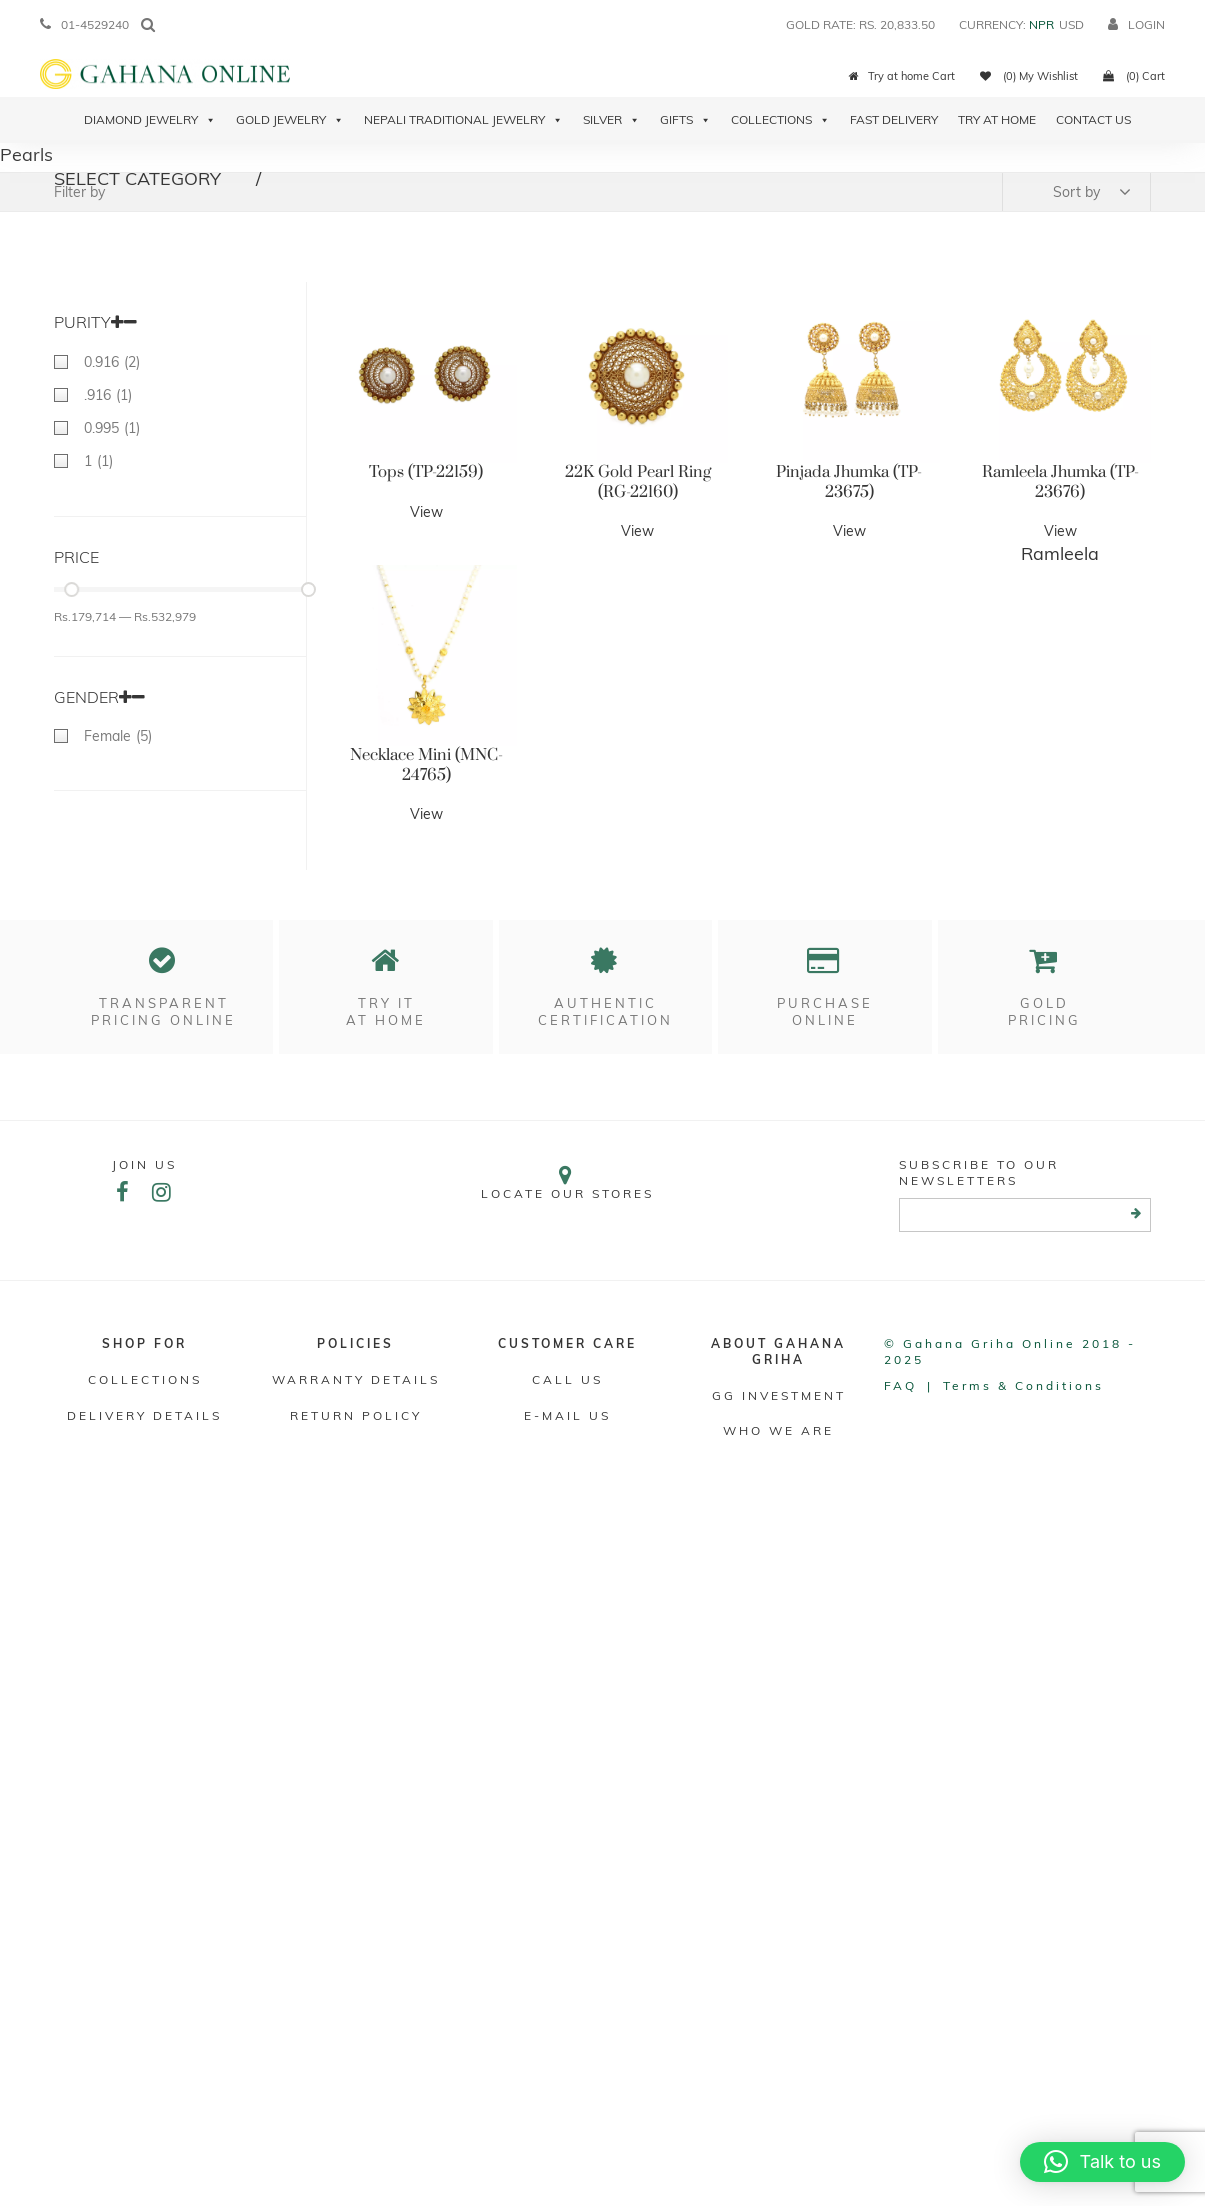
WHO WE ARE (778, 1430)
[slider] (71, 589)
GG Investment (779, 1395)
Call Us (567, 1379)
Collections (780, 120)
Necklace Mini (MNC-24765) (426, 765)
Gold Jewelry (290, 120)
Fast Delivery (894, 119)
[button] (1102, 2162)
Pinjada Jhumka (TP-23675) (849, 482)
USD (1071, 24)
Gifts (685, 120)
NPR (1041, 24)
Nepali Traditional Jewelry (463, 120)
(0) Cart (1134, 76)
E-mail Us (567, 1415)
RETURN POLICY (356, 1415)
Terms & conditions (1023, 1385)
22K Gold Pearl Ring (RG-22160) (638, 482)
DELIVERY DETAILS (144, 1415)
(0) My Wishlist (1029, 76)
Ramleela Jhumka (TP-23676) (1060, 482)
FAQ (900, 1385)
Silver (611, 120)
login (1136, 24)
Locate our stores (567, 1182)
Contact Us (1093, 119)
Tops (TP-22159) (426, 472)
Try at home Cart (902, 76)
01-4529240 (84, 24)
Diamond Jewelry (150, 120)
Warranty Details (356, 1379)
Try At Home (997, 119)
